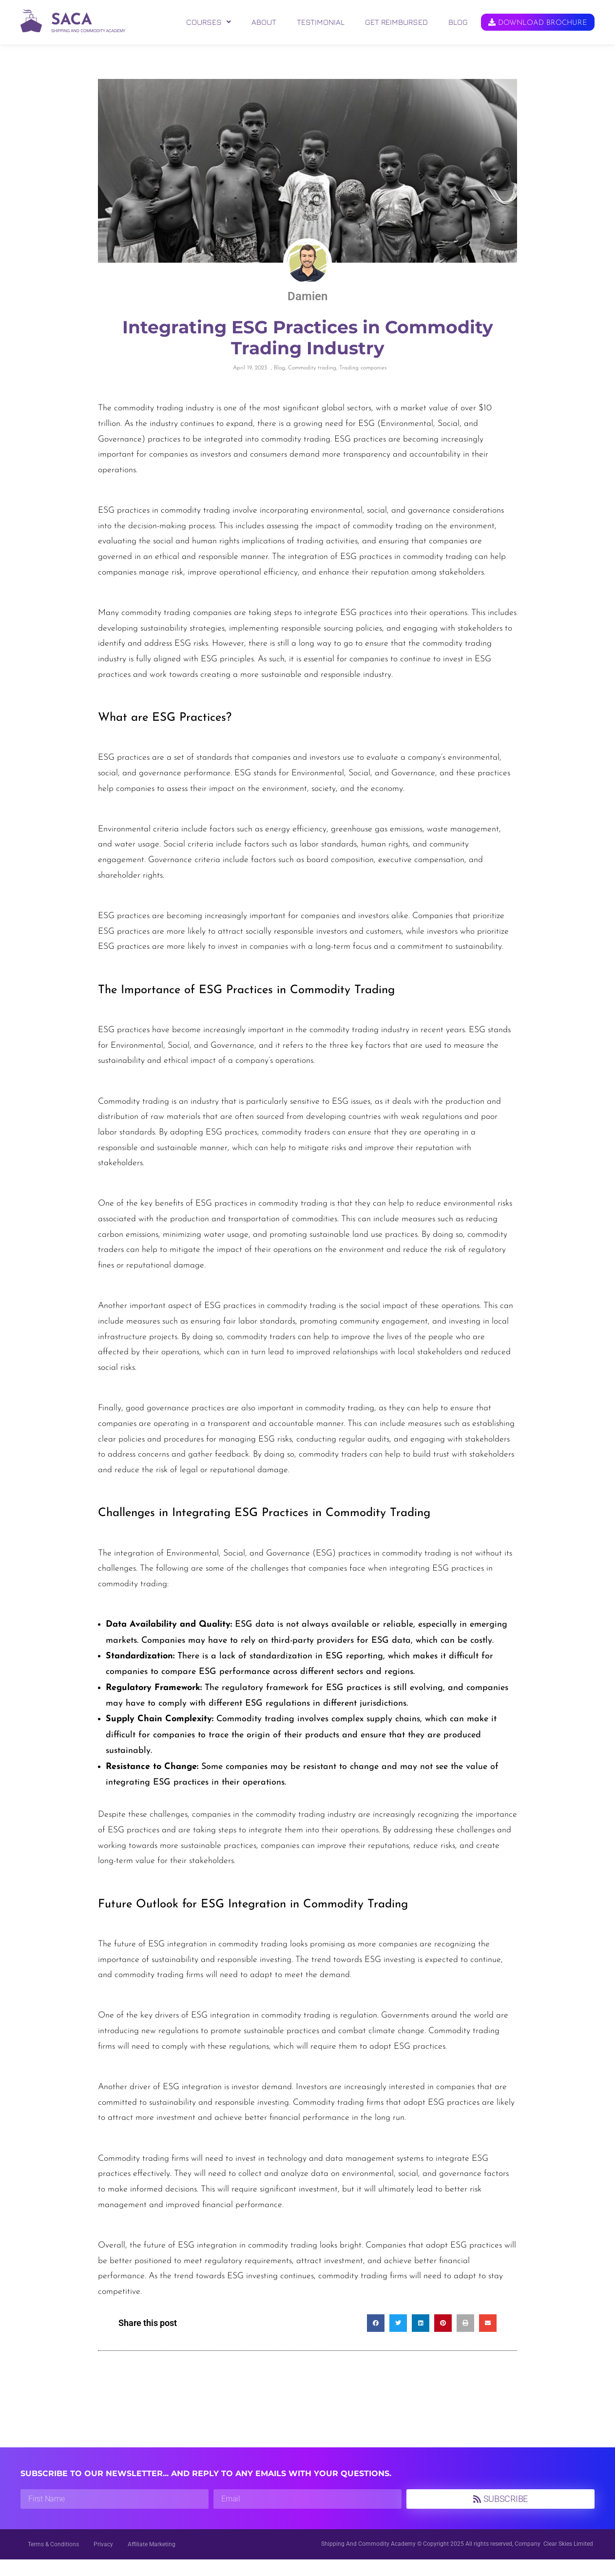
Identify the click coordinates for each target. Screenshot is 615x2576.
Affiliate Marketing (151, 2560)
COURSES (208, 22)
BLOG (458, 22)
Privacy (103, 2560)
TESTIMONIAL (321, 22)
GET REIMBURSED (396, 22)
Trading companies (362, 385)
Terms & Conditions (53, 2560)
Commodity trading (312, 385)
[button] (208, 22)
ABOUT (263, 22)
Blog (279, 385)
